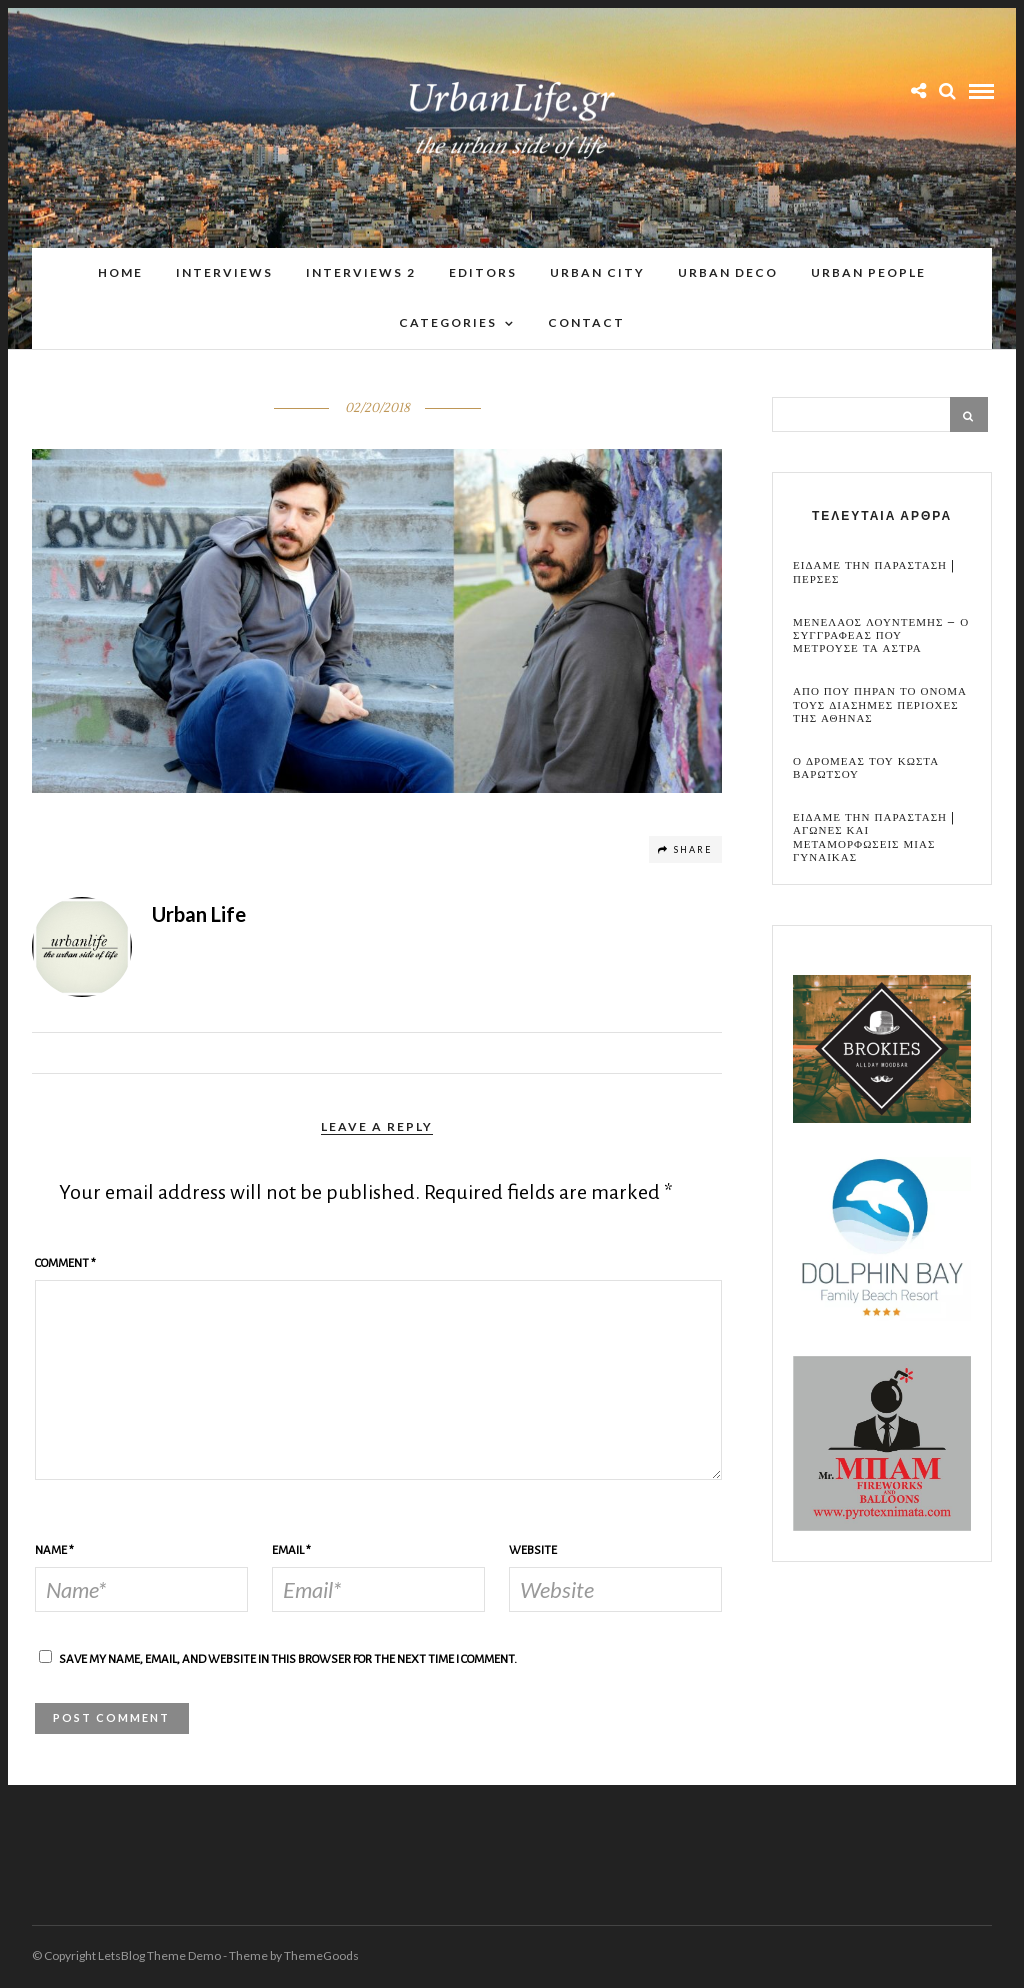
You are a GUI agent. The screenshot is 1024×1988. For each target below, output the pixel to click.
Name (54, 1551)
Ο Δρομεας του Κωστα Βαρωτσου (866, 769)
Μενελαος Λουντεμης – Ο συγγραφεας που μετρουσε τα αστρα (881, 637)
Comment (65, 1264)
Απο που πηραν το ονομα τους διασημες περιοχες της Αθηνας (880, 706)
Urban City (597, 273)
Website (533, 1551)
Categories (448, 323)
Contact (586, 323)
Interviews (224, 273)
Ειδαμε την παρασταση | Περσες (874, 573)
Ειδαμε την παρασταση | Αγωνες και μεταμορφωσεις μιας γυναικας (874, 838)
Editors (483, 273)
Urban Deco (728, 273)
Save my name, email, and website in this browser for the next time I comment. (288, 1660)
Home (120, 273)
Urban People (868, 273)
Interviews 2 (361, 273)
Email (291, 1551)
